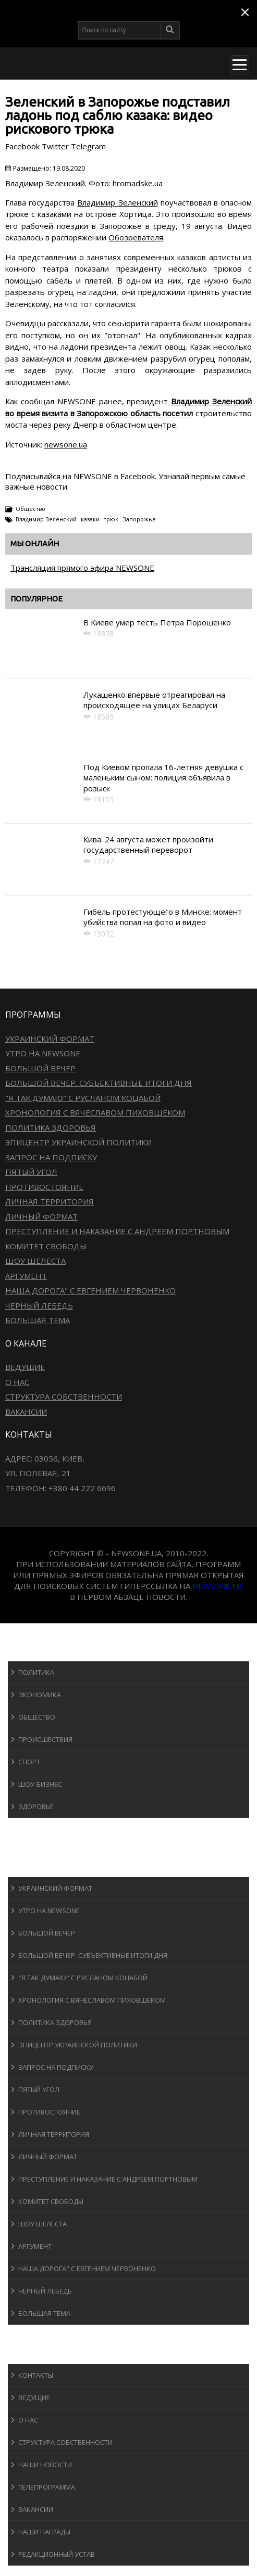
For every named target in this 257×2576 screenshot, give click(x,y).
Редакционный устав (56, 2554)
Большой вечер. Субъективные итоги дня (98, 1083)
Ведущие (25, 1367)
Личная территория (49, 1201)
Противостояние (44, 1187)
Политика (36, 1672)
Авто (26, 1847)
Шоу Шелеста (35, 1260)
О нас (17, 1382)
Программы (40, 1867)
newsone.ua (65, 444)
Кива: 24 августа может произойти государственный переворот (148, 844)
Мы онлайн (34, 543)
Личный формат (41, 1216)
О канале (34, 2354)
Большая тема (37, 1320)
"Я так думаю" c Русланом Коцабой (83, 1098)
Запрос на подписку (51, 1157)
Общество (30, 508)
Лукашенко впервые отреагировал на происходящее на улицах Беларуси (154, 699)
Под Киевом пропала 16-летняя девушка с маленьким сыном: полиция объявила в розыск (163, 777)
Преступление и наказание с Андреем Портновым (117, 1231)
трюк (111, 519)
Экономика (39, 1694)
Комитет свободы (46, 1246)
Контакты (35, 2375)
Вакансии (26, 1411)
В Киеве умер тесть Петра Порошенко (157, 622)
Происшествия (45, 1739)
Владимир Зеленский (117, 202)
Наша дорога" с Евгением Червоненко (90, 1290)
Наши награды (44, 2531)
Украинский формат (49, 1038)
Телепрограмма (46, 2487)
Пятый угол (31, 1172)
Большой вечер (40, 1068)
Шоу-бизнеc (40, 1784)
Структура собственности (63, 1396)
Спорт (29, 1761)
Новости (34, 1651)
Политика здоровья (50, 1127)
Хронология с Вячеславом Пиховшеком (95, 1112)
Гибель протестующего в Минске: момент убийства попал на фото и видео (162, 916)
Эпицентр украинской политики (78, 1142)
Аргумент (26, 1276)
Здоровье (36, 1806)
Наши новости (45, 2464)
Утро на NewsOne (42, 1053)
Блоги (28, 2334)
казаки (90, 519)
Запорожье (139, 519)
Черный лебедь (39, 1305)
